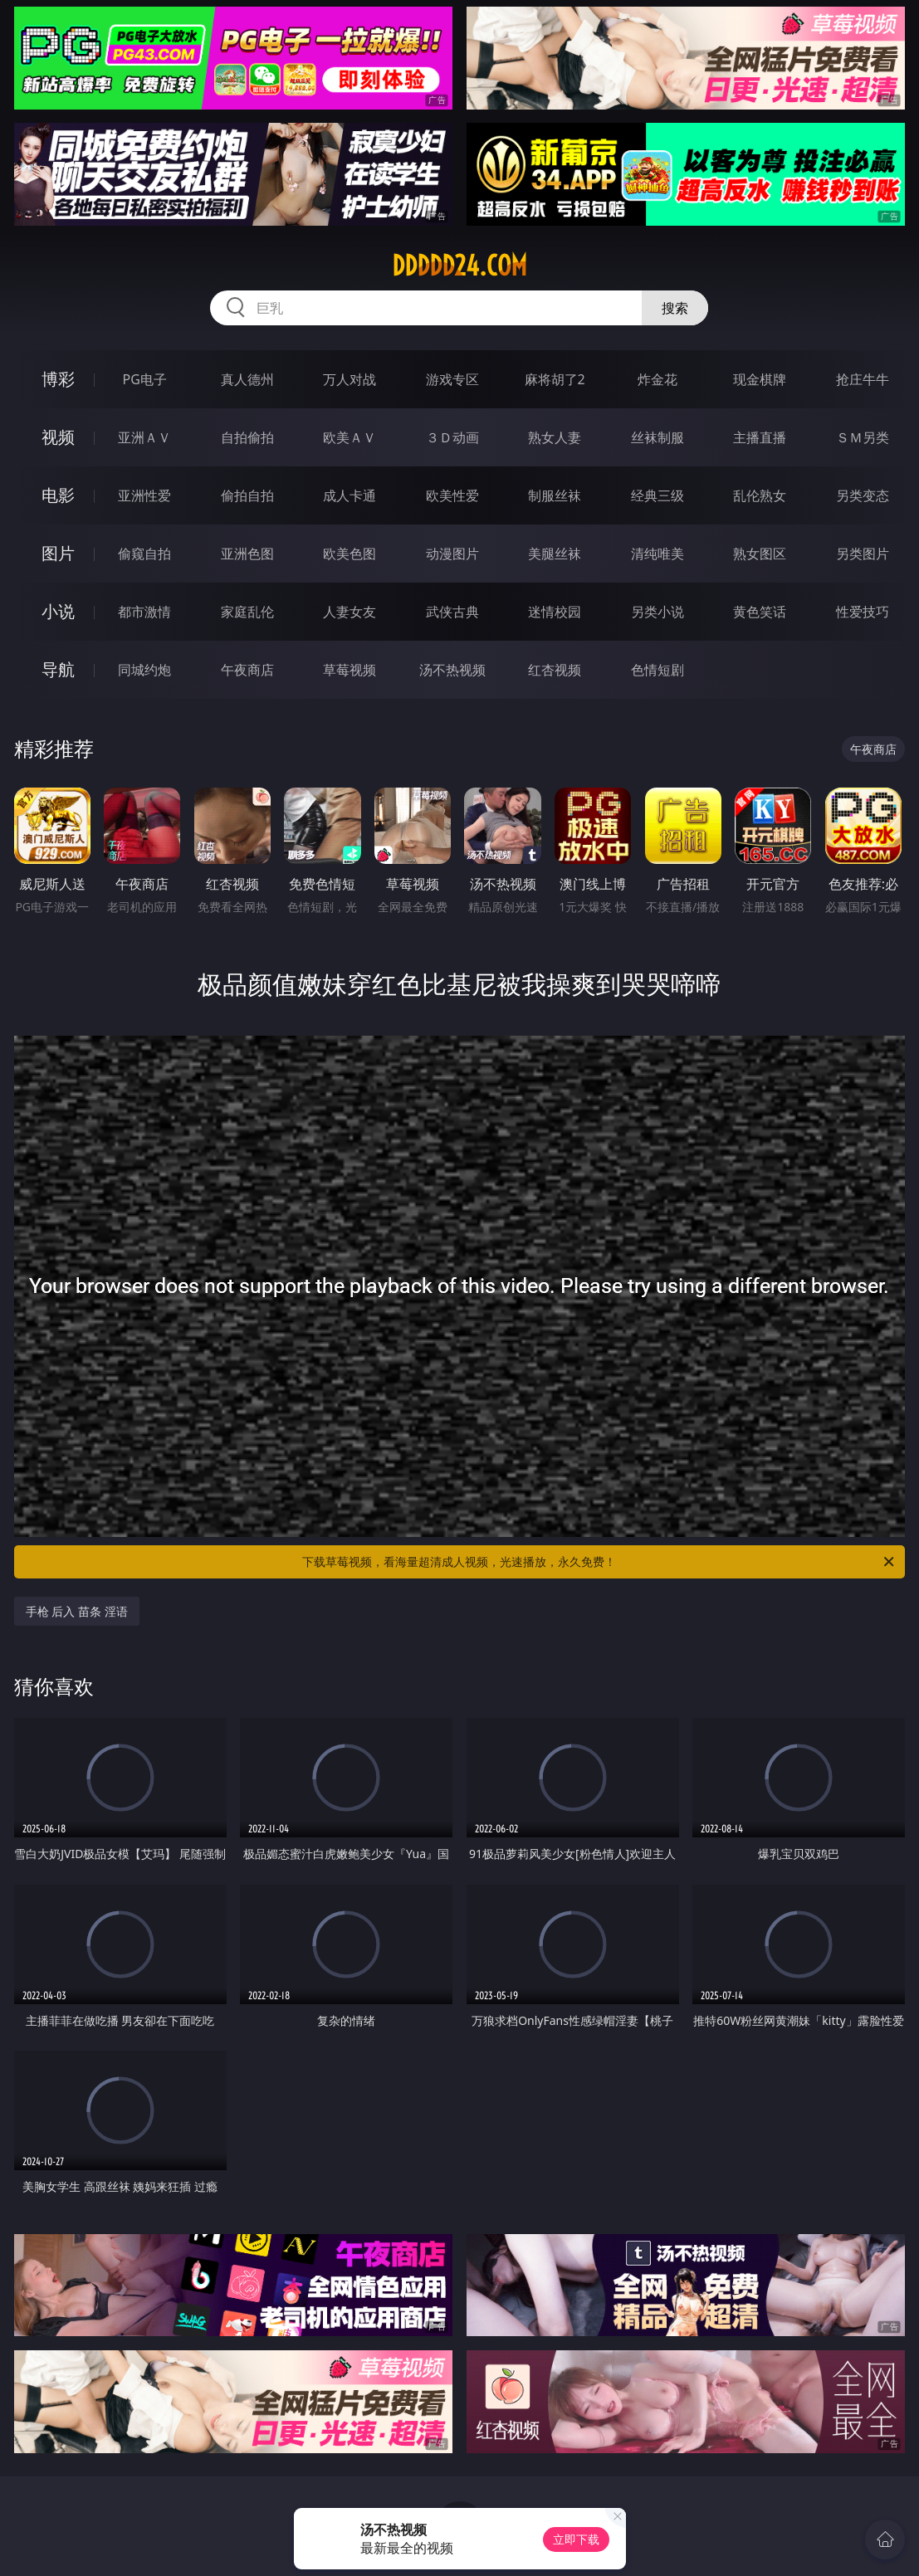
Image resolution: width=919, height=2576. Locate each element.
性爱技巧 (862, 612)
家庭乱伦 (247, 612)
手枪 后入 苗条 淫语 (77, 1611)
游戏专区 (452, 379)
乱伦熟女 (759, 495)
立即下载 (576, 2539)
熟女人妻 (554, 437)
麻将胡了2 (555, 379)
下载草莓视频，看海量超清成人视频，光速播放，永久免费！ (599, 1562)
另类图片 (862, 553)
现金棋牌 (759, 379)
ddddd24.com (459, 265)
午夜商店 (247, 670)
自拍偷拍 (247, 437)
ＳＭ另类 (862, 437)
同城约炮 (144, 670)
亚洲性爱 (144, 495)
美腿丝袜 (554, 553)
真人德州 (247, 379)
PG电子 (145, 379)
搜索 (675, 308)
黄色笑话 (759, 612)
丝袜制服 (657, 437)
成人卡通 (349, 495)
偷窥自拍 (144, 553)
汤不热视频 (452, 670)
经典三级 (657, 495)
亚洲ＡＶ (144, 437)
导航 (58, 669)
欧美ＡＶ (349, 437)
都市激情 (144, 612)
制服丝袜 (554, 495)
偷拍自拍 (247, 495)
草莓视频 (349, 670)
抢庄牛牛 (862, 379)
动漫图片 (452, 553)
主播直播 (759, 437)
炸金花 (657, 379)
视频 (58, 437)
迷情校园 (554, 612)
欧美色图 (349, 553)
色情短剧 (657, 670)
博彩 (58, 379)
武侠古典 (452, 612)
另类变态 (862, 495)
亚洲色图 (247, 553)
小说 (58, 611)
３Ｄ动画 (452, 437)
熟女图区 (759, 553)
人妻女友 (349, 612)
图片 (58, 553)
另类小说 (657, 612)
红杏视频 (554, 670)
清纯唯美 (657, 553)
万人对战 (349, 379)
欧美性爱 (452, 495)
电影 (58, 495)
